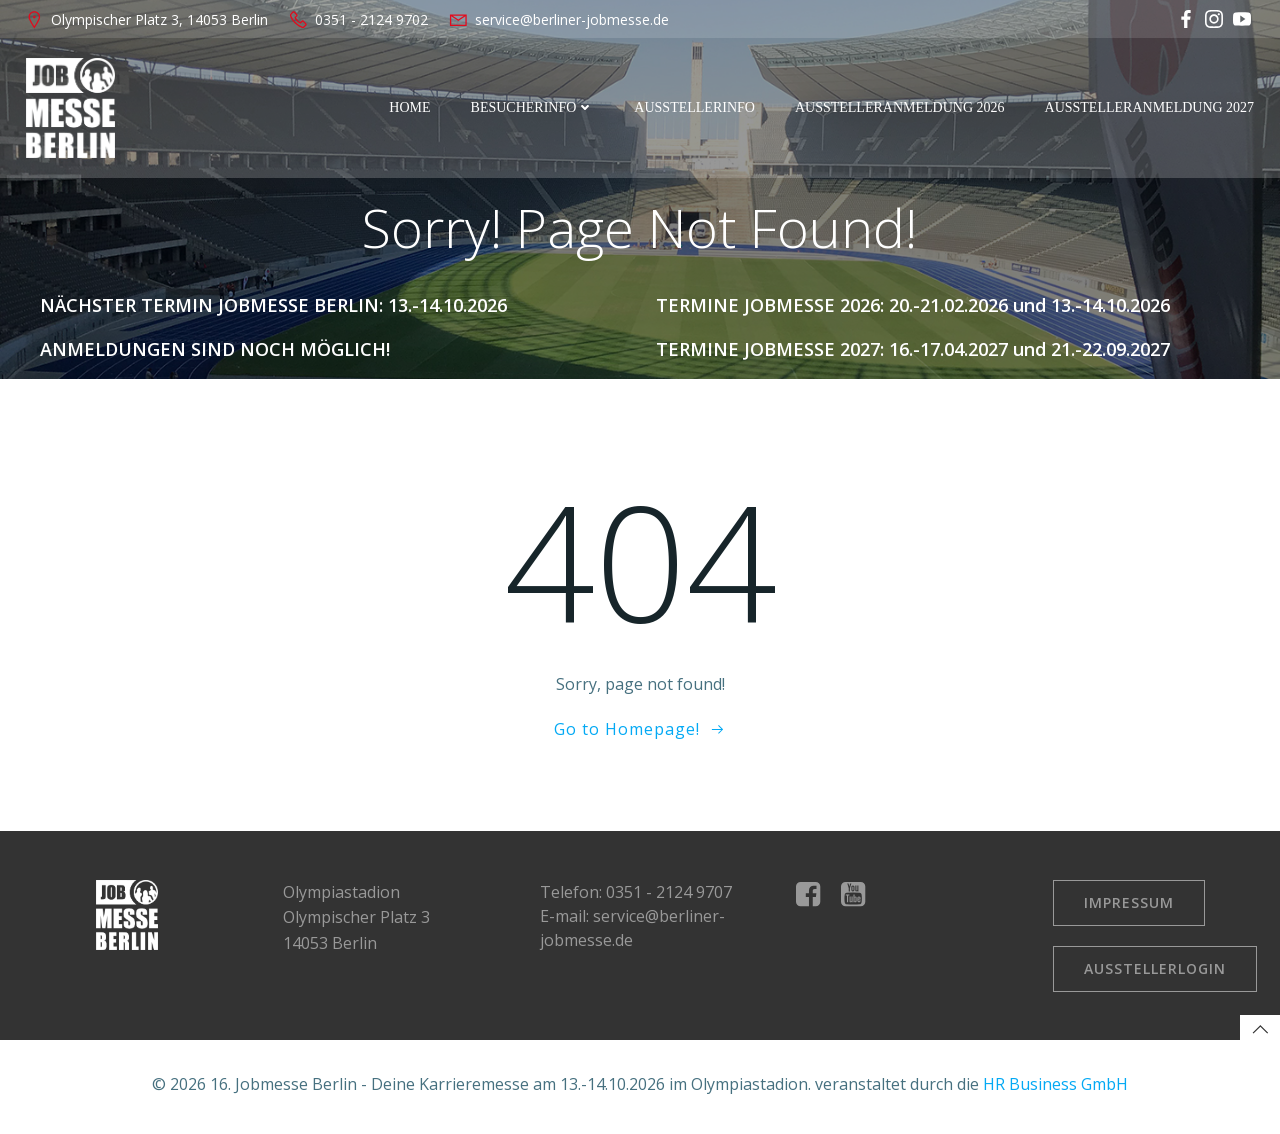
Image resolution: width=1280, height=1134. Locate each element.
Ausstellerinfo (696, 107)
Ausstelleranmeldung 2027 (1151, 107)
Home (411, 107)
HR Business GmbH (1055, 1089)
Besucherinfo (534, 107)
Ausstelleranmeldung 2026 (902, 107)
